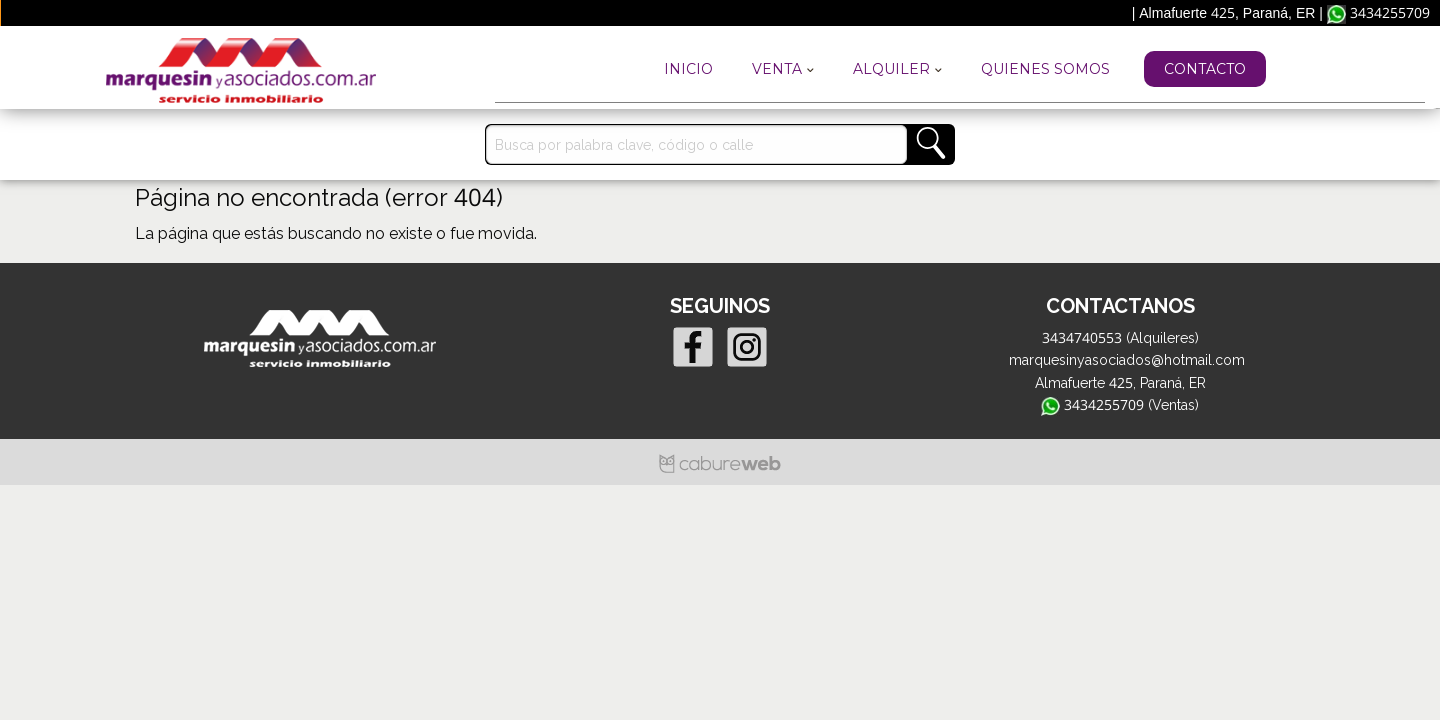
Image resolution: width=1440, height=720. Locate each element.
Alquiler (897, 69)
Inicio (688, 69)
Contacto (1205, 69)
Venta (783, 69)
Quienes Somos (1045, 69)
